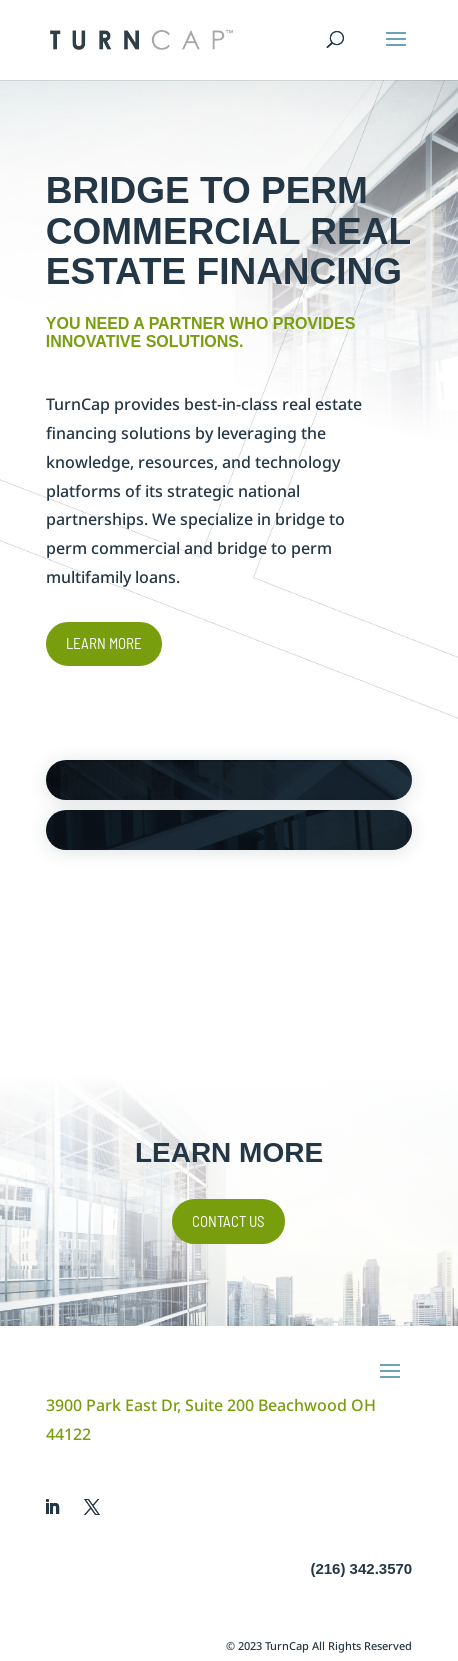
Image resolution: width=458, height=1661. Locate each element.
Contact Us (228, 1221)
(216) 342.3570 (361, 1568)
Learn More (104, 643)
